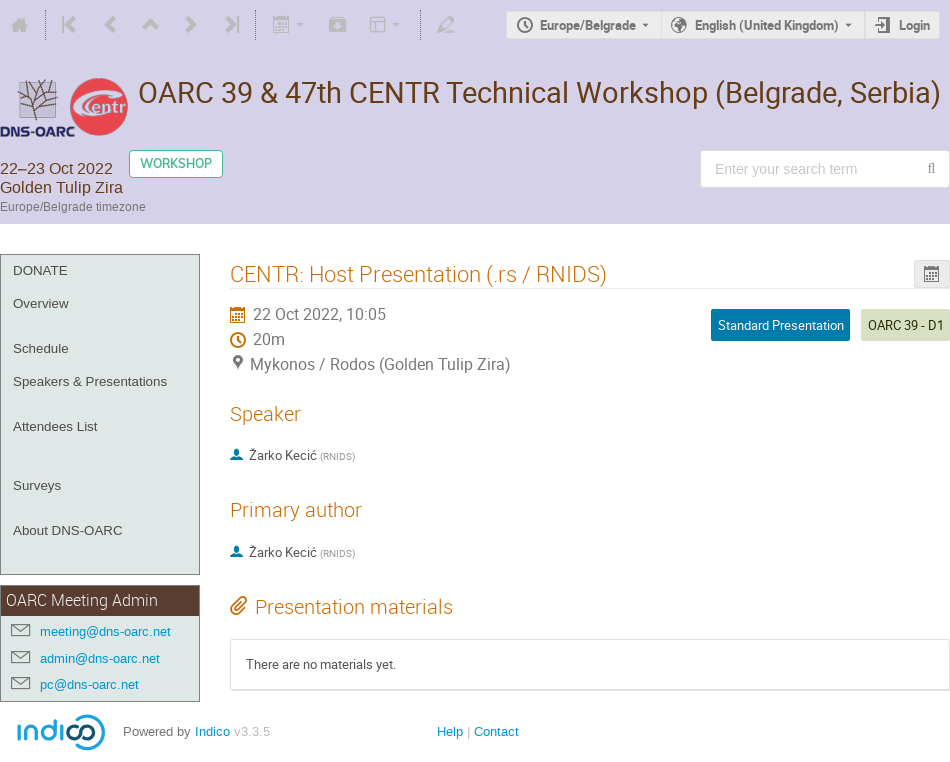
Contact (496, 731)
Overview (41, 303)
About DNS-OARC (68, 530)
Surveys (37, 485)
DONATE (40, 270)
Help (450, 731)
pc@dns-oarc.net (89, 684)
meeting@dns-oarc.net (105, 631)
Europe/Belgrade (588, 25)
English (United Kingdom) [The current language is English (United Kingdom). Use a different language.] (767, 25)
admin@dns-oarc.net (100, 658)
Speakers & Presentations (90, 381)
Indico (212, 731)
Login (914, 25)
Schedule (41, 348)
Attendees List (55, 426)
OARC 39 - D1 (906, 325)
